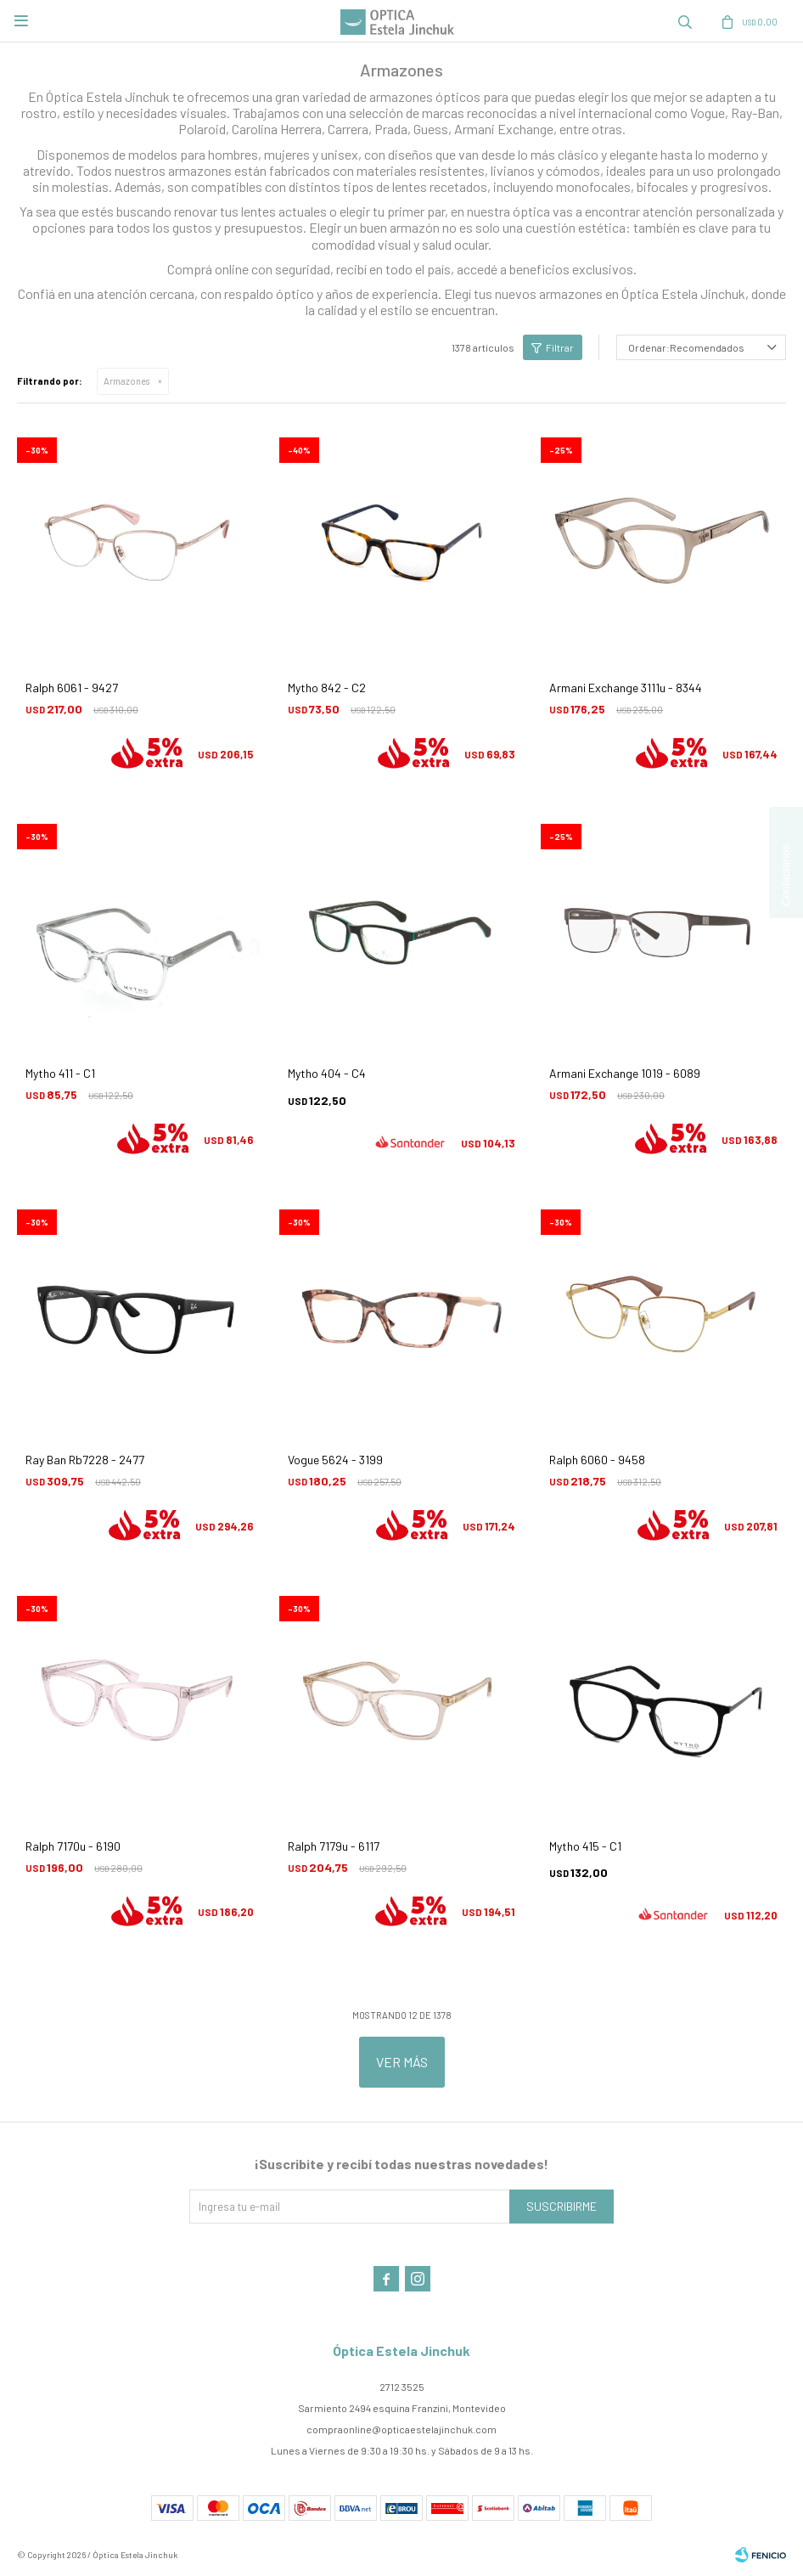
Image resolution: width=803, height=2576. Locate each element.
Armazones (126, 380)
